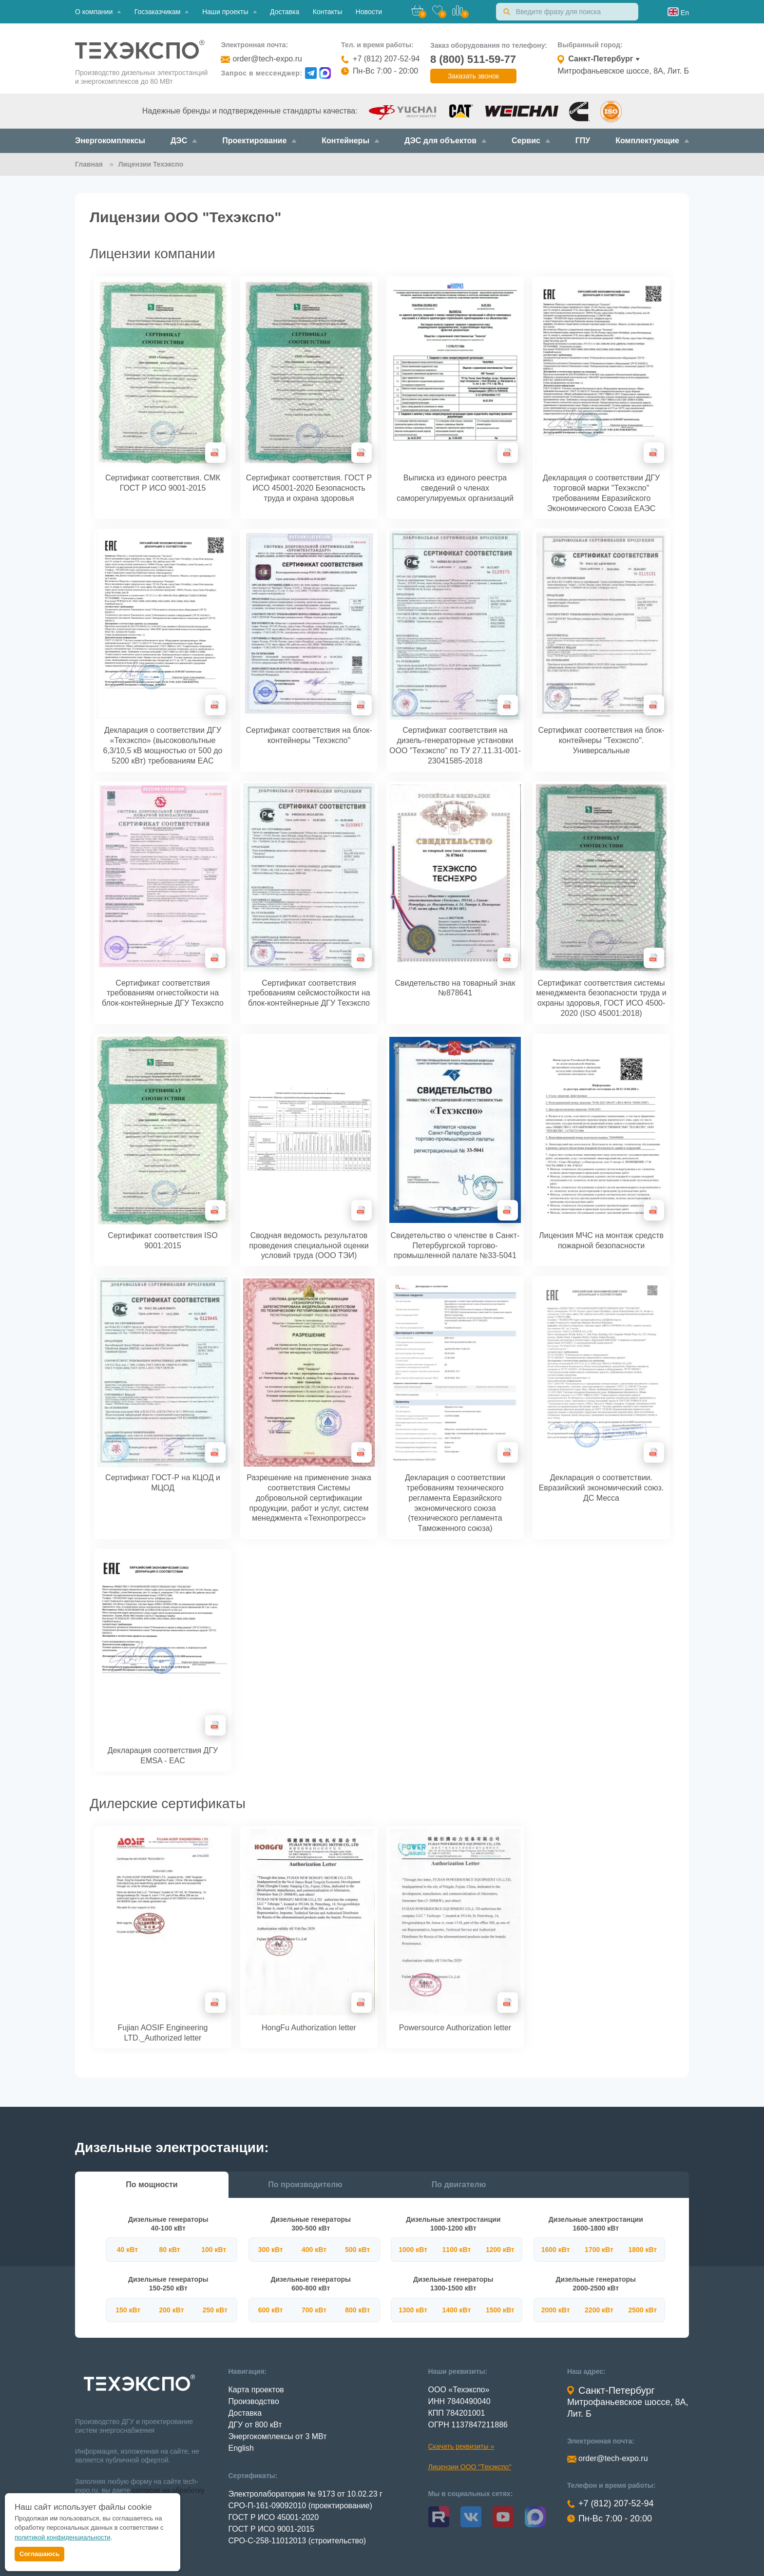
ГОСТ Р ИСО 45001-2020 (274, 2517)
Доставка (284, 12)
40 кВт (127, 2249)
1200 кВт (500, 2249)
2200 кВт (599, 2310)
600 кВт (270, 2310)
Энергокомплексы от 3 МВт (278, 2436)
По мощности (151, 2184)
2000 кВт (555, 2310)
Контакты (327, 12)
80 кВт (169, 2249)
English (241, 2448)
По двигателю (459, 2184)
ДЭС (184, 140)
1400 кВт (456, 2310)
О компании (98, 12)
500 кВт (357, 2249)
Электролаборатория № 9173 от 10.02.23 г (305, 2494)
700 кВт (314, 2310)
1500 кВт (500, 2310)
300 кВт (270, 2249)
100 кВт (213, 2249)
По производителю (305, 2184)
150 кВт (127, 2310)
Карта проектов (256, 2389)
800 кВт (357, 2310)
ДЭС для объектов (445, 140)
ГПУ (583, 140)
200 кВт (171, 2310)
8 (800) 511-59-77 (473, 59)
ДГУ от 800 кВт (255, 2425)
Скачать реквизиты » (461, 2446)
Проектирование (259, 140)
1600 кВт (555, 2249)
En (684, 13)
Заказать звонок (473, 76)
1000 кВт (413, 2249)
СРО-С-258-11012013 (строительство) (297, 2541)
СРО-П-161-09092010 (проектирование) (300, 2505)
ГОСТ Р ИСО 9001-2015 (272, 2529)
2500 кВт (642, 2310)
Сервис (531, 140)
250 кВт (215, 2310)
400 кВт (314, 2249)
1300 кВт (413, 2310)
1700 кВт (599, 2249)
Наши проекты (229, 12)
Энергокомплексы (110, 140)
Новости (369, 12)
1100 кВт (456, 2249)
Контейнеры (350, 140)
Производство (254, 2401)
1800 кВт (642, 2249)
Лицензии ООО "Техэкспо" (470, 2467)
